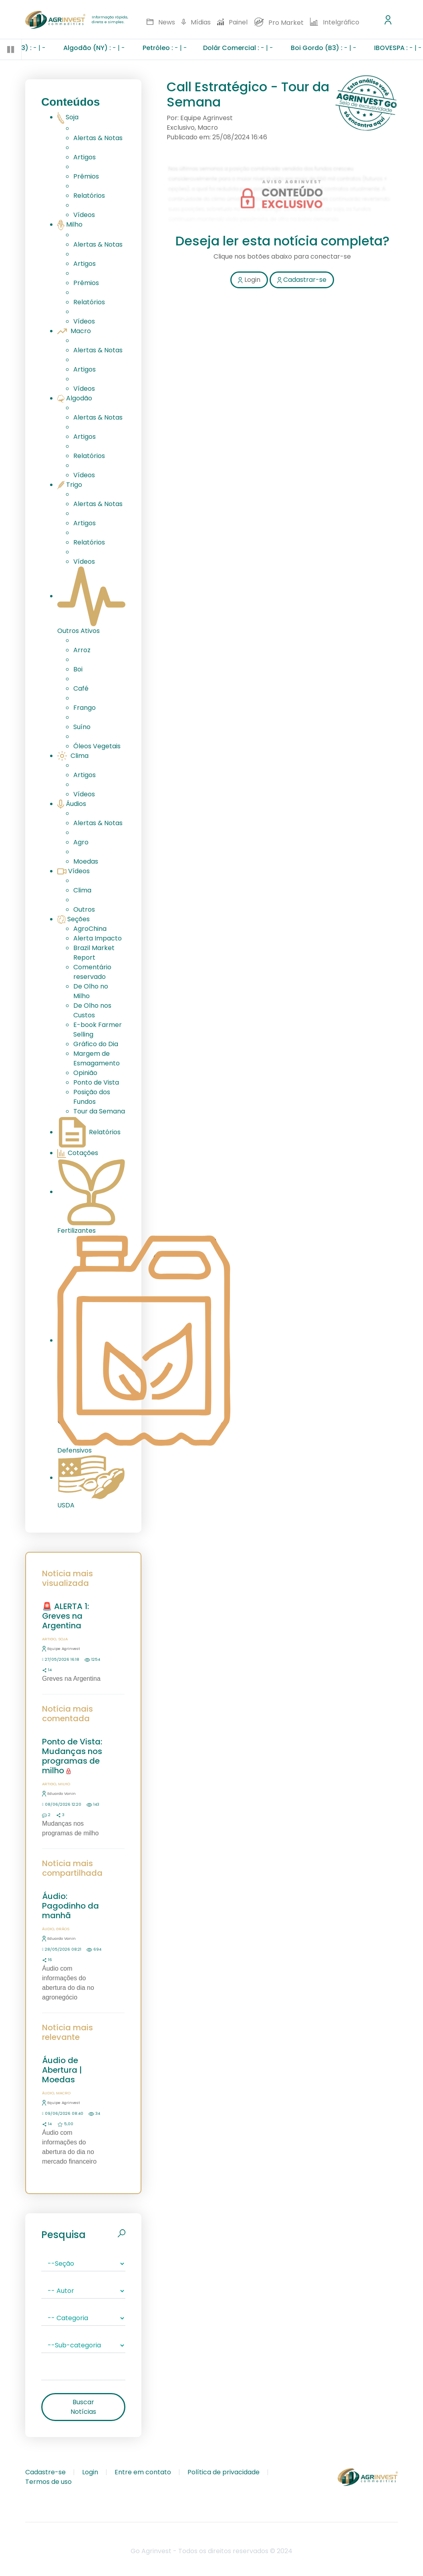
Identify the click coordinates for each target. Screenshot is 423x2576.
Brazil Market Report (94, 952)
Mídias (196, 22)
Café (81, 688)
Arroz (82, 650)
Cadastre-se (45, 2472)
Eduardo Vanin (59, 1793)
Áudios (71, 803)
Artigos (84, 157)
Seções (73, 919)
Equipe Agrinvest (61, 1648)
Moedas (85, 861)
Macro (74, 331)
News (161, 22)
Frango (84, 707)
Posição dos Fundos (91, 1096)
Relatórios (89, 195)
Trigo (69, 484)
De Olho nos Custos (92, 1010)
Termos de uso (48, 2481)
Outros (84, 909)
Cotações (77, 1152)
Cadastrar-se (301, 279)
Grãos (62, 1928)
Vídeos (84, 214)
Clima (73, 755)
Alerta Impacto (97, 938)
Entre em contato (143, 2472)
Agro (81, 842)
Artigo (49, 1639)
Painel (232, 22)
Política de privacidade (223, 2472)
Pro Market (279, 22)
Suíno (82, 726)
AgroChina (90, 928)
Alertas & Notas (98, 138)
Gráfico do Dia (95, 1044)
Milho (70, 224)
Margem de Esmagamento (96, 1058)
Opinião (85, 1072)
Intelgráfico (334, 22)
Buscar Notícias (83, 2406)
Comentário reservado (92, 971)
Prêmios (86, 176)
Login (249, 279)
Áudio (48, 1928)
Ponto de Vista (96, 1082)
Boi (78, 669)
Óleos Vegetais (97, 746)
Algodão (74, 398)
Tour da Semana (99, 1111)
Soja (68, 117)
